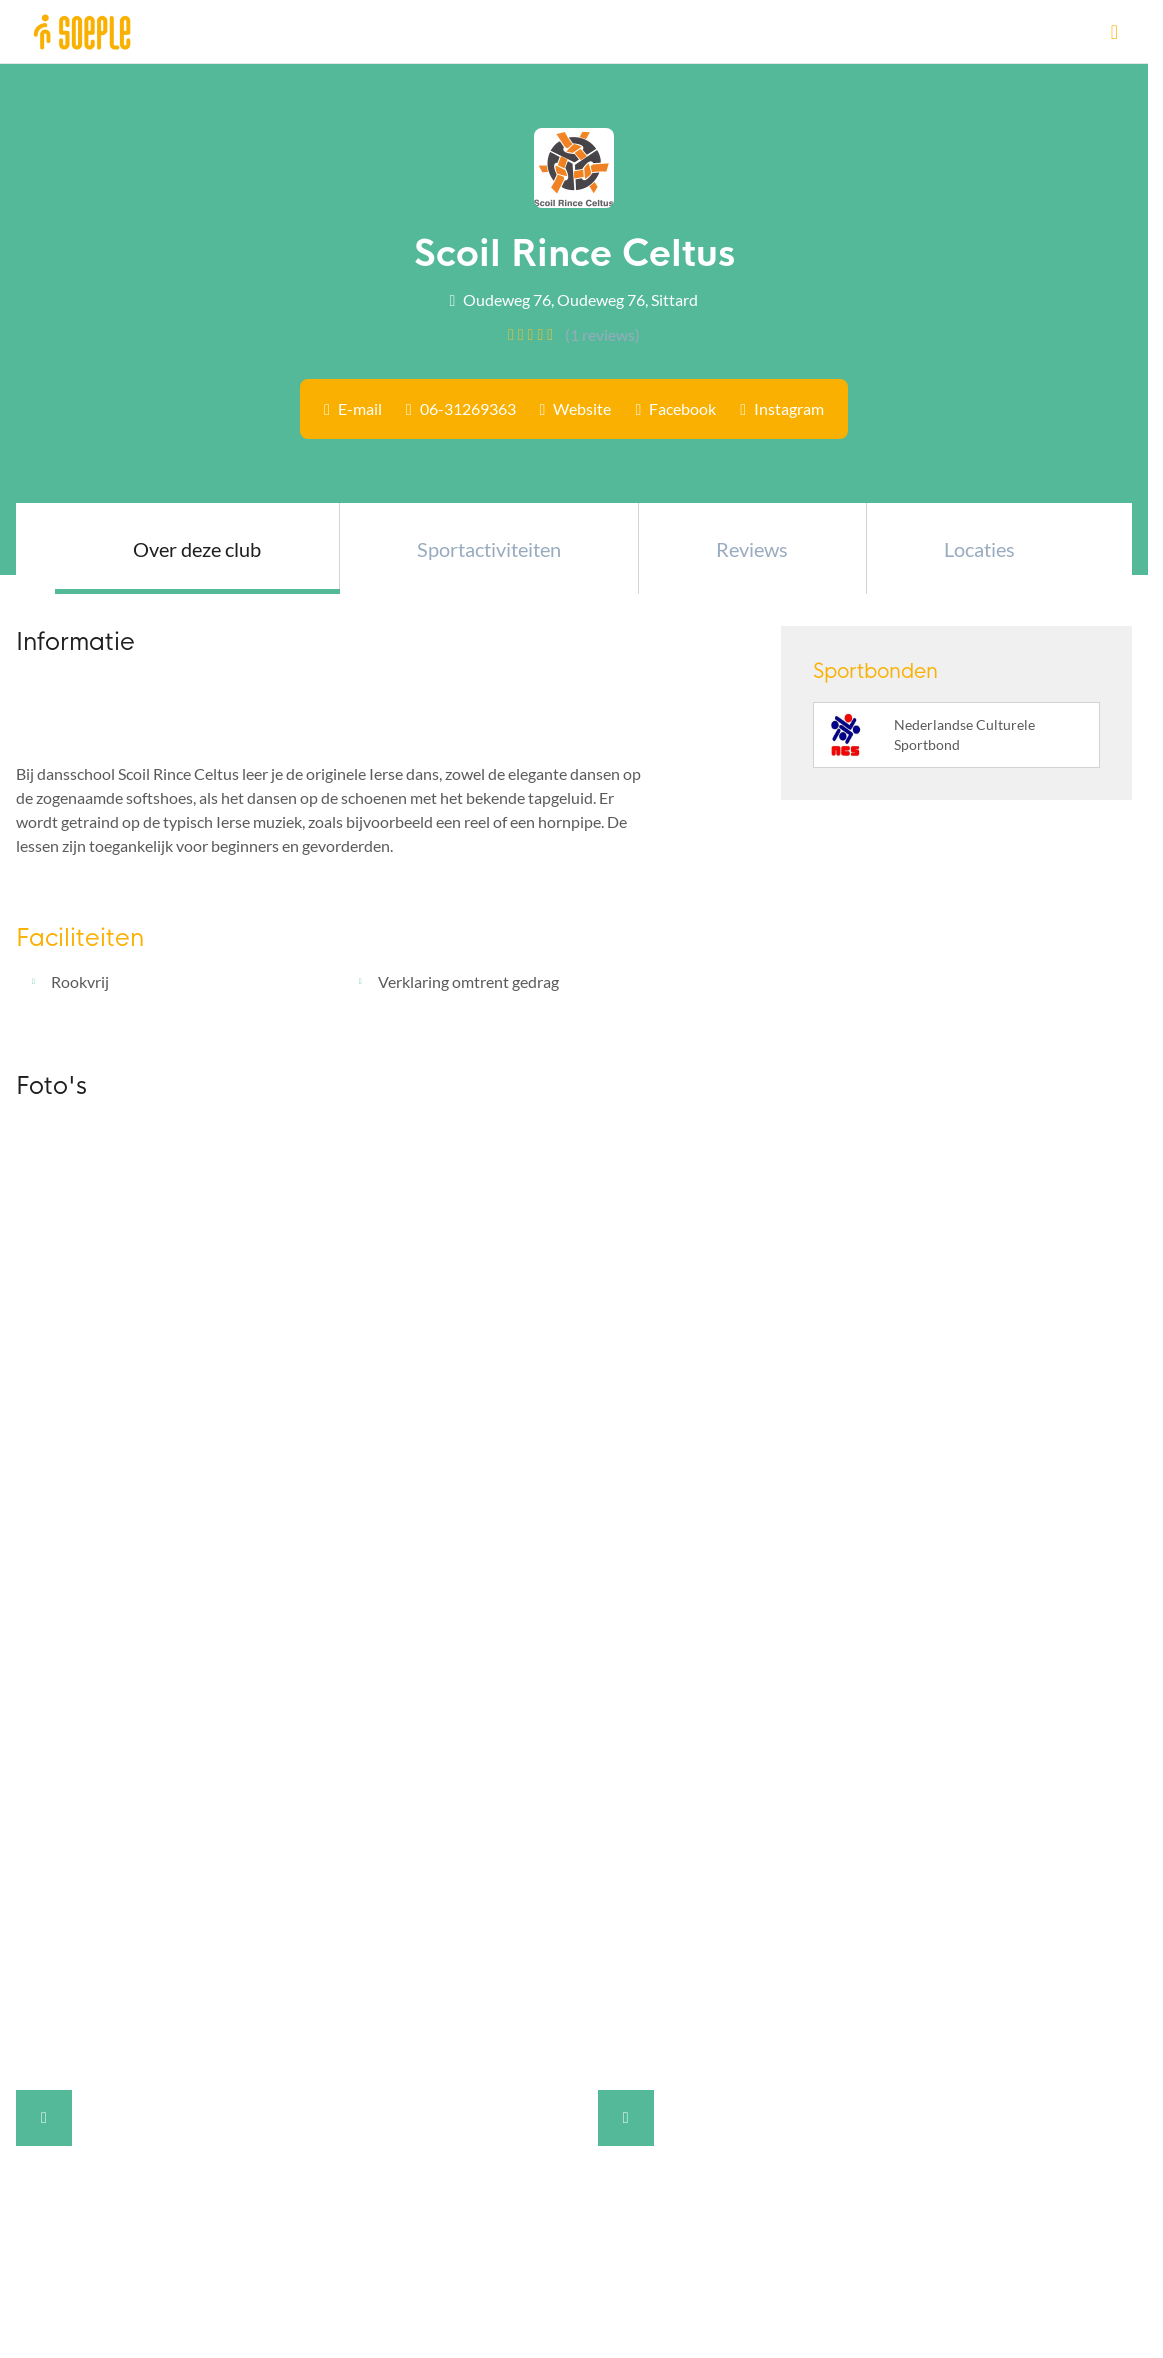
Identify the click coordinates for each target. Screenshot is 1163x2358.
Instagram (789, 408)
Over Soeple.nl (75, 1846)
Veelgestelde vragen (85, 1891)
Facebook (682, 408)
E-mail (360, 408)
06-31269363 (468, 408)
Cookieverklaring (75, 1987)
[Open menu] (1114, 31)
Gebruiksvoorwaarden (93, 2019)
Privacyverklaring (76, 1955)
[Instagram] (329, 1890)
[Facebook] (306, 1890)
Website (582, 408)
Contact (44, 1923)
